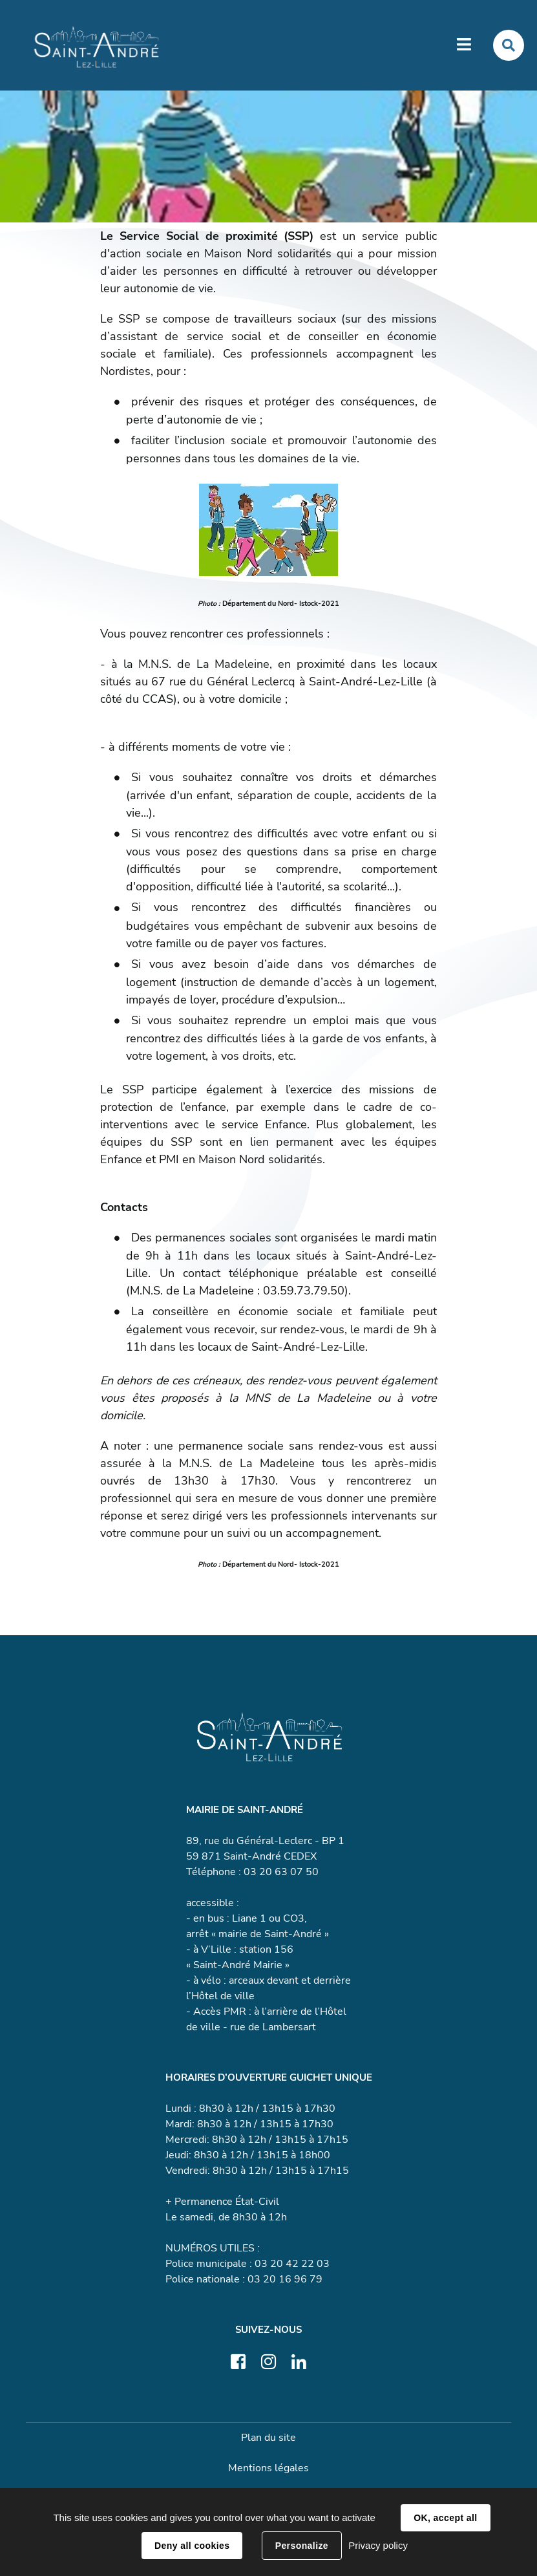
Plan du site (268, 2439)
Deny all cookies (191, 2545)
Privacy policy (378, 2545)
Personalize (301, 2545)
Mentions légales (268, 2469)
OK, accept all (445, 2518)
